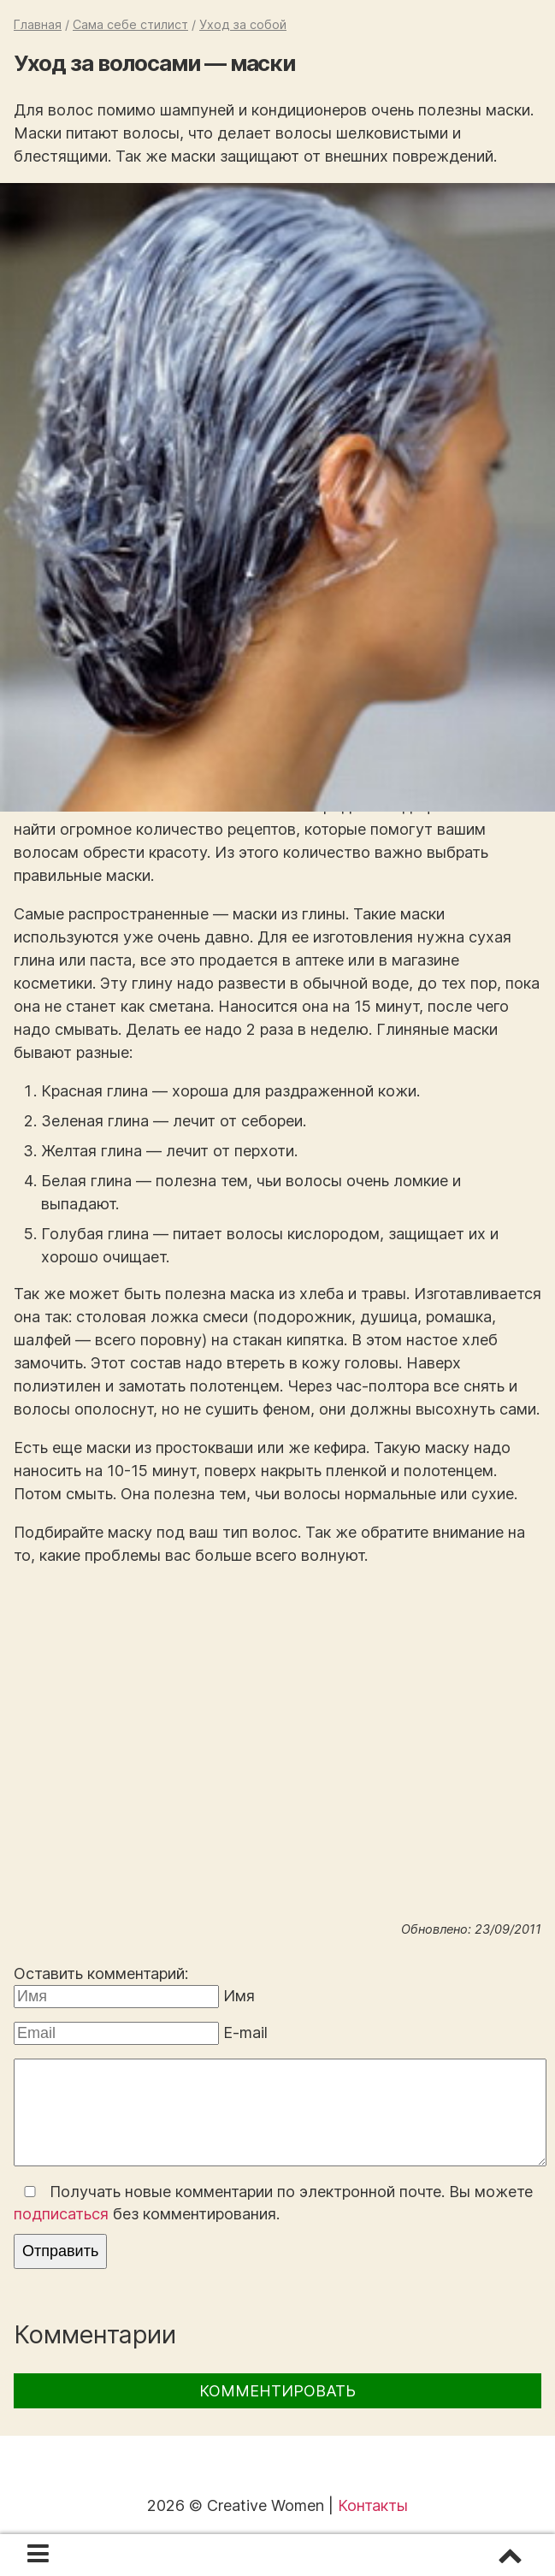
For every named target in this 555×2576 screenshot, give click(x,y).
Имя (239, 1996)
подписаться (61, 2214)
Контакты (373, 2505)
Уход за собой (242, 24)
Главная (38, 24)
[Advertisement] (277, 1776)
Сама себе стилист (130, 24)
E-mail (245, 2032)
